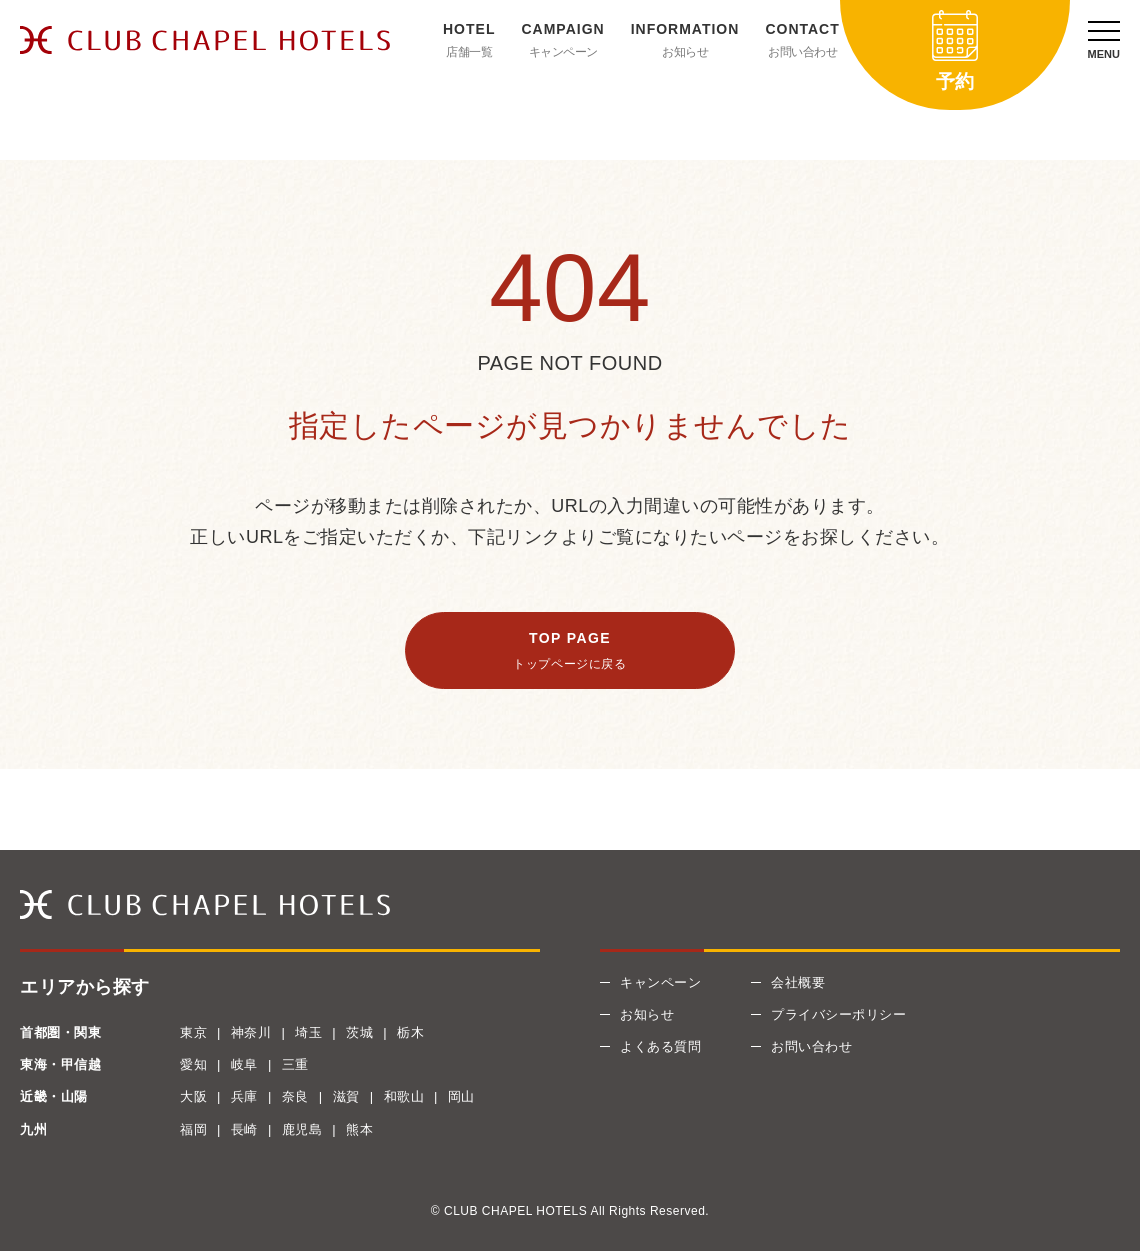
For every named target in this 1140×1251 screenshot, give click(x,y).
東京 (193, 1032)
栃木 (410, 1032)
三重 (295, 1064)
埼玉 (308, 1032)
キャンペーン (563, 52)
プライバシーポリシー (838, 1014)
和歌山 (404, 1096)
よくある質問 (660, 1046)
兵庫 (244, 1096)
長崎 (244, 1129)
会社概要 (798, 982)
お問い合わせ (802, 52)
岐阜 (244, 1064)
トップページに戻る (569, 664)
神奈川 (251, 1032)
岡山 (461, 1096)
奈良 (295, 1096)
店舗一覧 (469, 52)
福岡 (193, 1129)
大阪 (193, 1096)
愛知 (193, 1064)
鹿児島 (302, 1129)
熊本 (359, 1129)
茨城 (359, 1032)
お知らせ (685, 52)
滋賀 (346, 1096)
